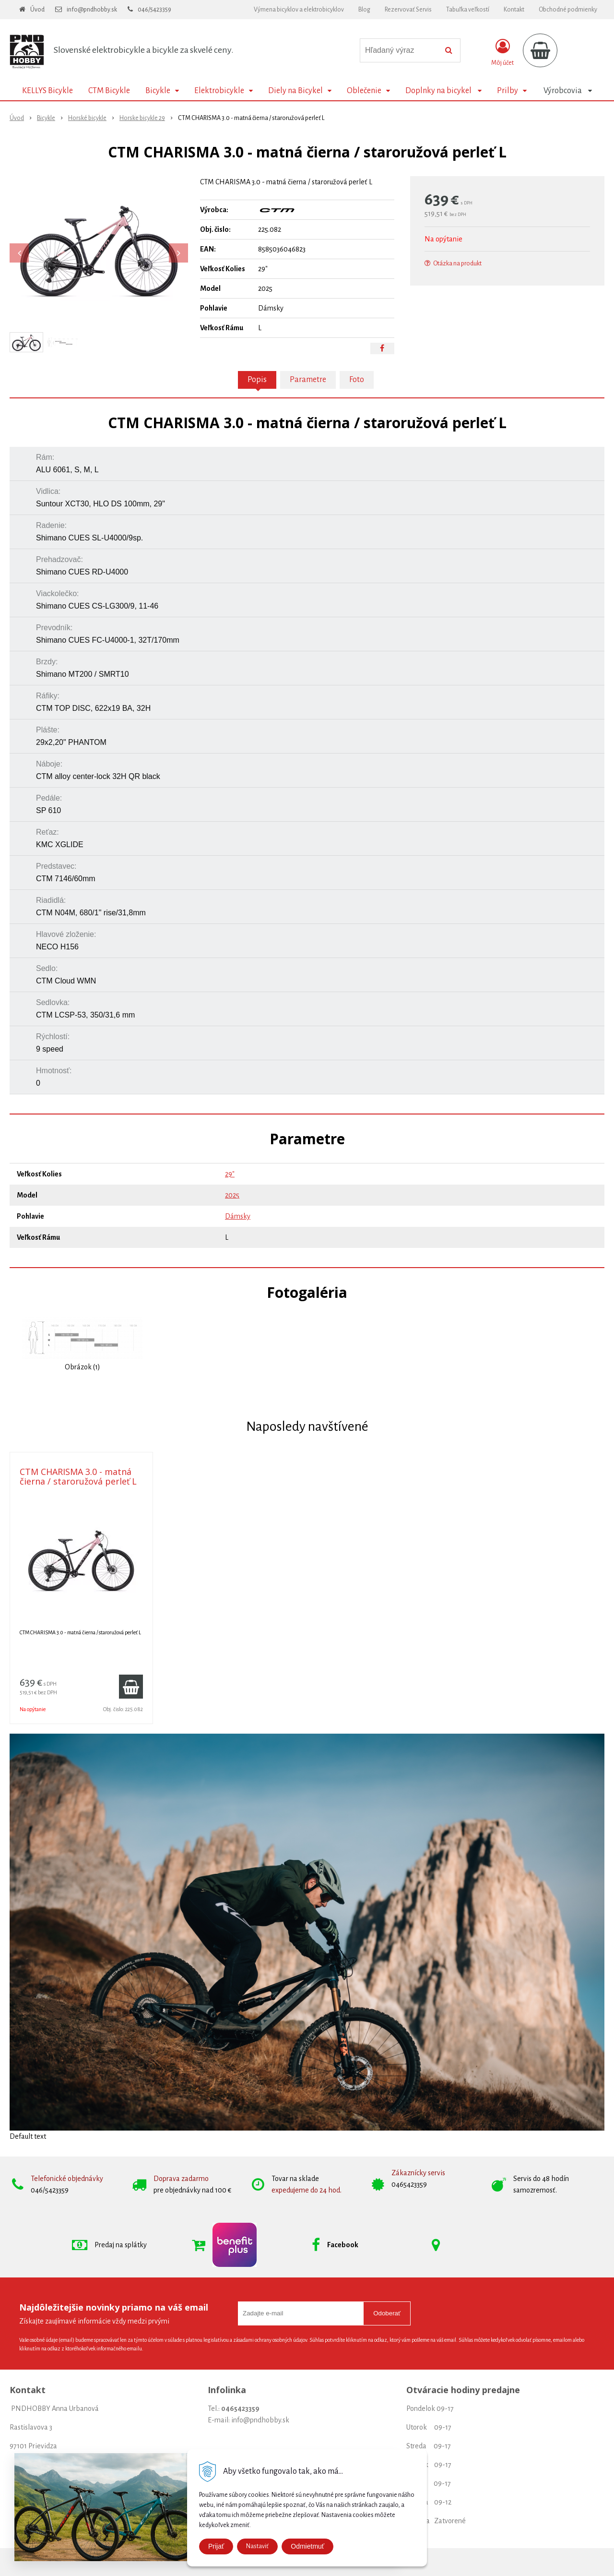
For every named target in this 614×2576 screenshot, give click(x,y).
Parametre (308, 379)
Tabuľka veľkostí (467, 9)
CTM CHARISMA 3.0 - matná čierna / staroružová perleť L (78, 1476)
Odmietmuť (307, 2546)
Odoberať (387, 2313)
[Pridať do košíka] (131, 1687)
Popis (257, 379)
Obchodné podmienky (568, 9)
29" (230, 1174)
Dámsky (237, 1216)
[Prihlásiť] (502, 52)
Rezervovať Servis (408, 9)
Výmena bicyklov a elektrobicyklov (299, 9)
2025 (232, 1195)
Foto (356, 379)
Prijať (216, 2546)
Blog (364, 9)
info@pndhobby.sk (92, 9)
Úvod (37, 9)
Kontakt (514, 9)
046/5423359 (154, 9)
